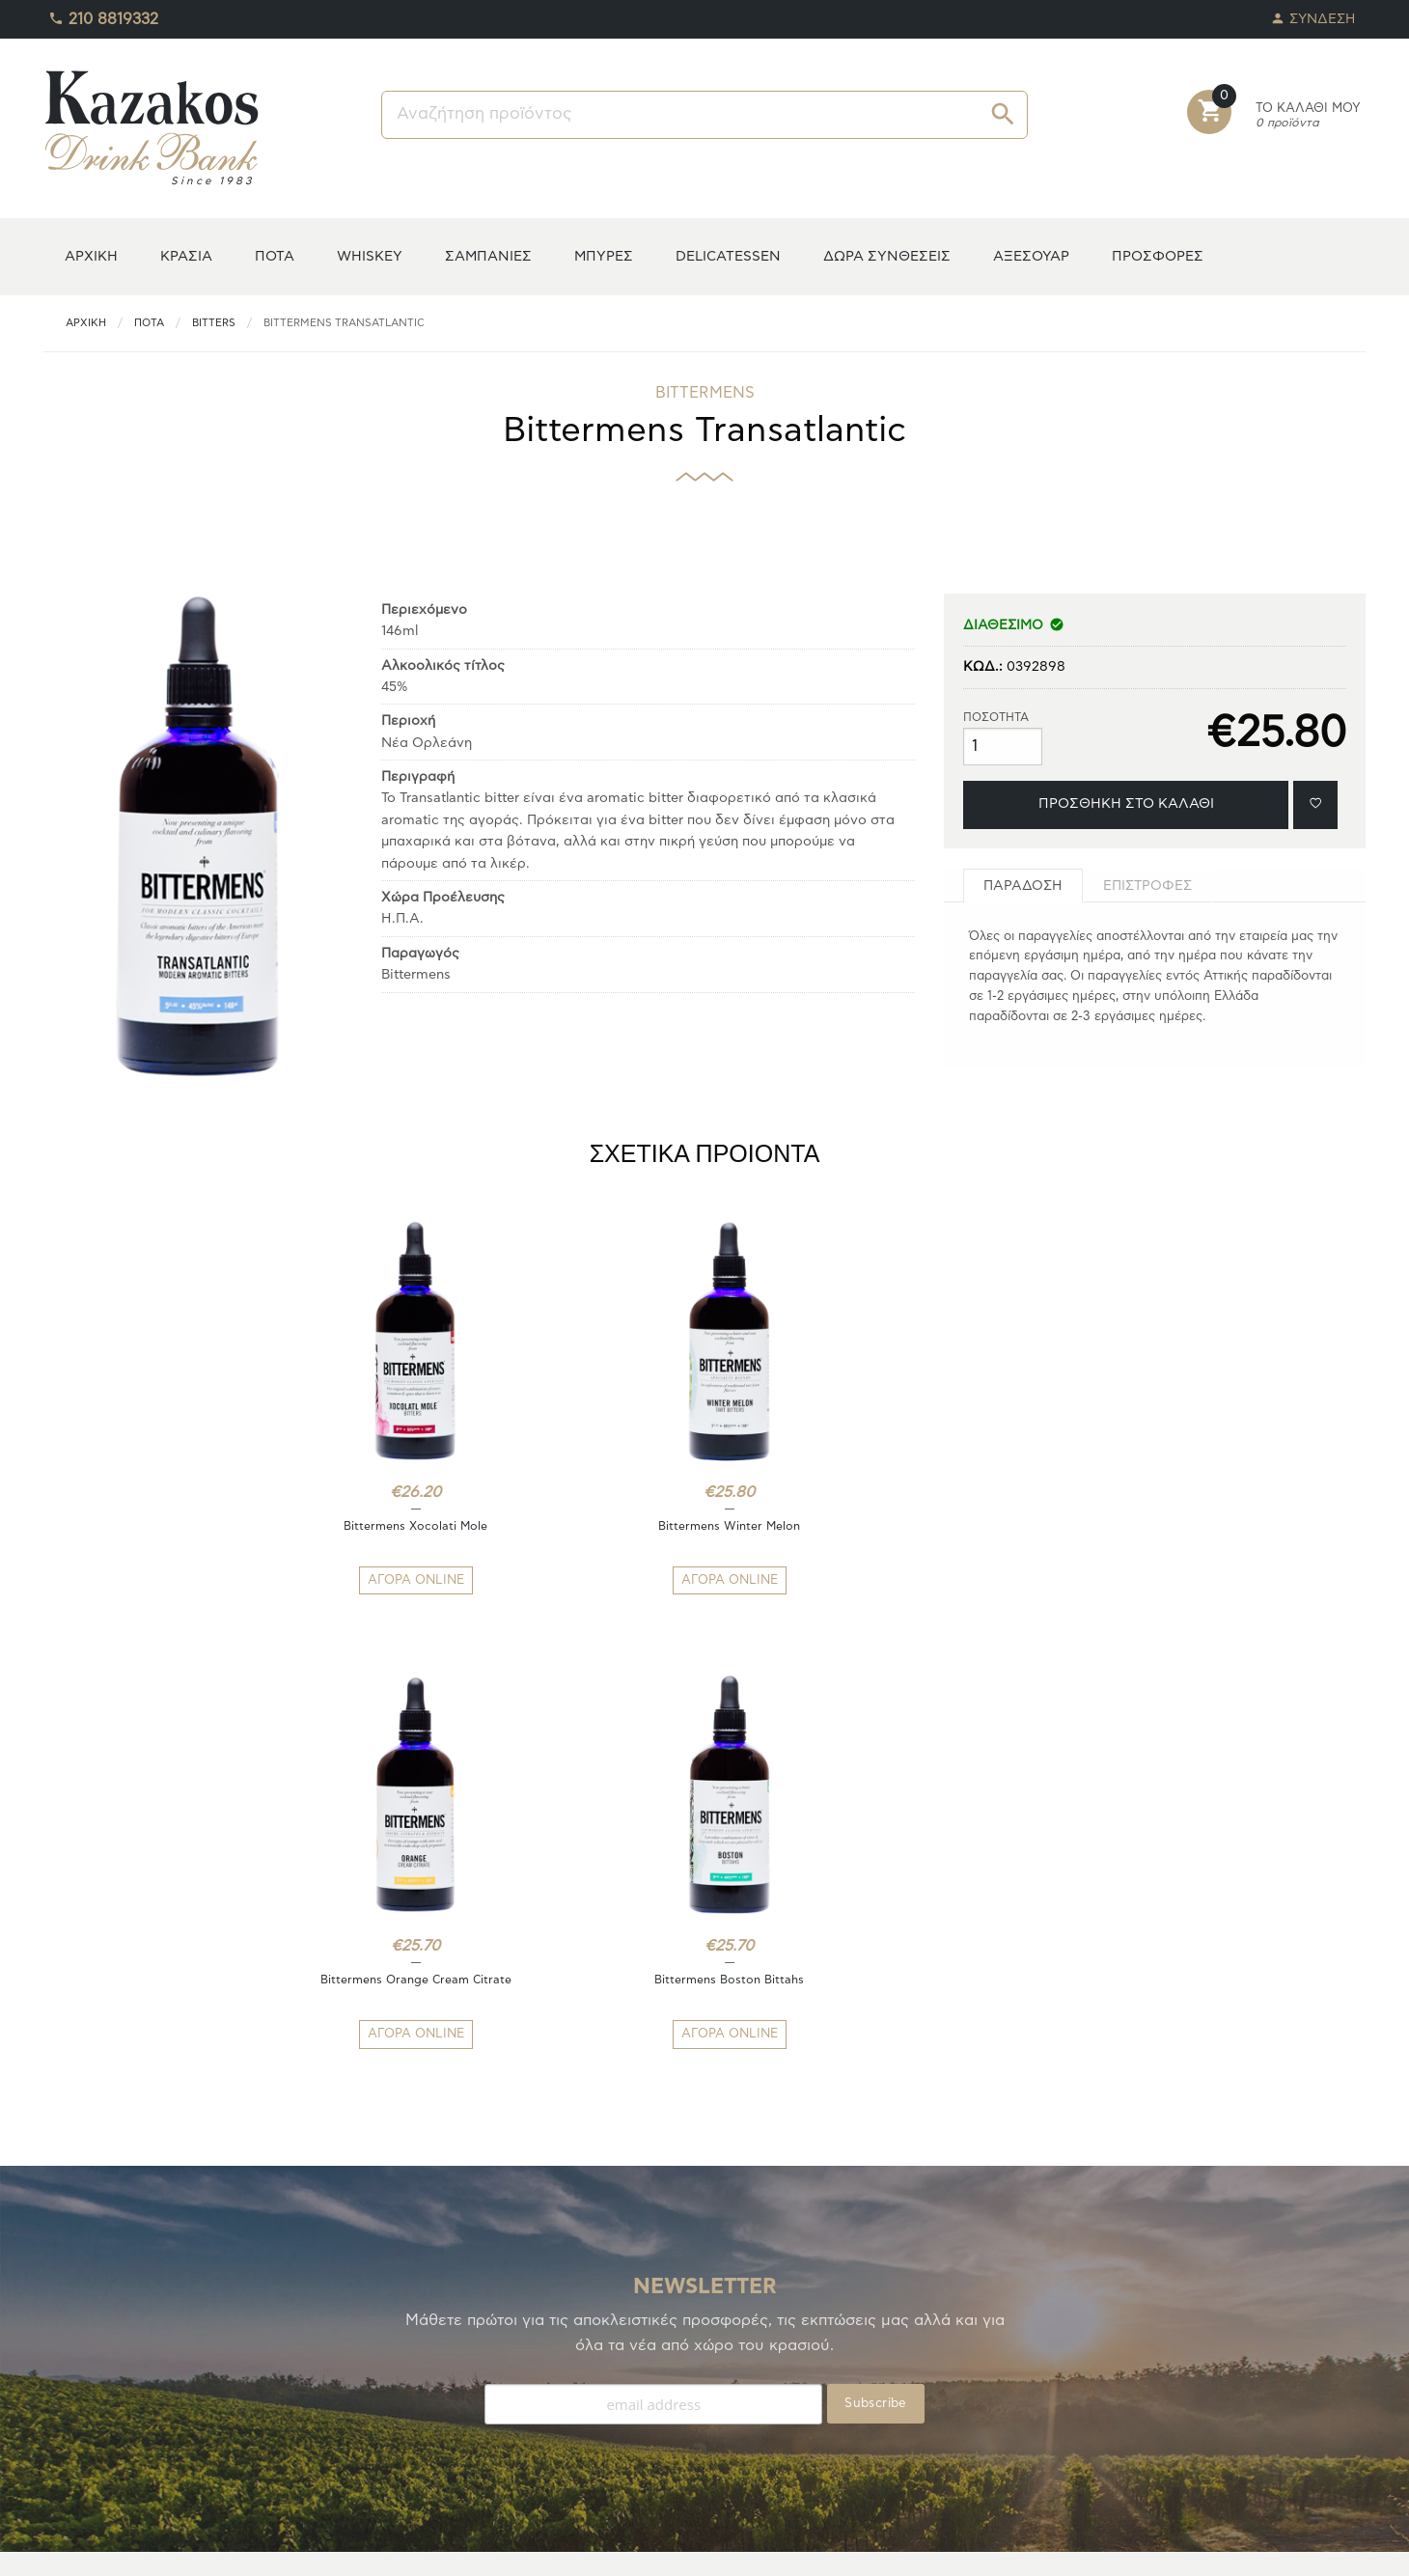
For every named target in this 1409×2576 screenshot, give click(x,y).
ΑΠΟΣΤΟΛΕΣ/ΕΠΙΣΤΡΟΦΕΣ (466, 2387)
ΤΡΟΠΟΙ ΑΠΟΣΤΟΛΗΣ (449, 2364)
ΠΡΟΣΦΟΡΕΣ (1157, 256)
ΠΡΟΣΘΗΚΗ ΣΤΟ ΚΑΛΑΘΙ (1126, 803)
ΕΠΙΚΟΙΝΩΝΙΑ (424, 2433)
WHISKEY (369, 256)
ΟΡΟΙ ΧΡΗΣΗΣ (426, 2410)
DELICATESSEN (728, 256)
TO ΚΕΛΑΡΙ (77, 2364)
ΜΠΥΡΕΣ (603, 256)
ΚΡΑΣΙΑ (186, 256)
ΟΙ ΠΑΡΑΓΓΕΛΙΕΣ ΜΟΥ (113, 2410)
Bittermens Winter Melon (593, 1526)
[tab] (1023, 885)
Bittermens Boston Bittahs (1039, 1526)
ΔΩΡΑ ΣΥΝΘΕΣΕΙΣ (887, 256)
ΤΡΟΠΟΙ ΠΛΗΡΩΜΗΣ (446, 2341)
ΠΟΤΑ (274, 256)
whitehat (828, 2546)
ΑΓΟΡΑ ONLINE (370, 1580)
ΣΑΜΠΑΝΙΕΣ (488, 256)
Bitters (213, 323)
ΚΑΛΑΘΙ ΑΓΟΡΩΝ (98, 2433)
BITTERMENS (705, 393)
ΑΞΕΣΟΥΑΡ (1031, 256)
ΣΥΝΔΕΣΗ (1313, 14)
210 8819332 (103, 14)
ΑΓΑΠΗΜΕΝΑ (84, 2387)
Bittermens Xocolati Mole (370, 1526)
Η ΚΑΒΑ (68, 2341)
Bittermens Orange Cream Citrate (815, 1526)
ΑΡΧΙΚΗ (91, 256)
